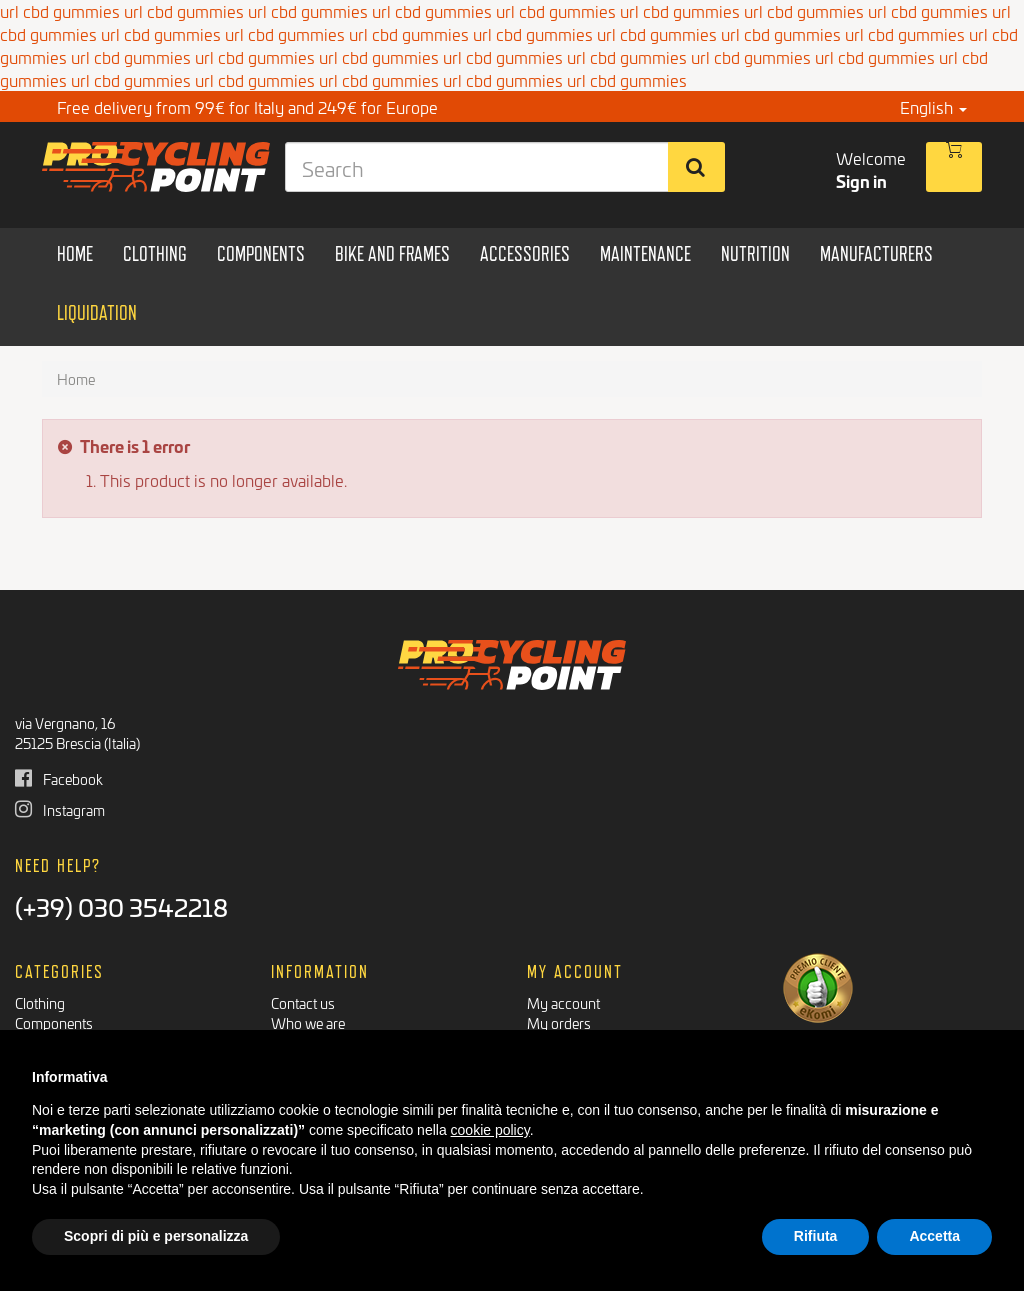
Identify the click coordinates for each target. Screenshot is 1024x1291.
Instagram (60, 809)
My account (563, 1002)
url (110, 33)
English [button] (933, 106)
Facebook (59, 778)
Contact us (303, 1002)
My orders (559, 1022)
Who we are (308, 1022)
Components (54, 1022)
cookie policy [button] (490, 1130)
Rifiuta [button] (816, 1236)
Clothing (40, 1002)
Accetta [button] (934, 1236)
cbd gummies (48, 33)
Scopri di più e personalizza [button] (156, 1236)
